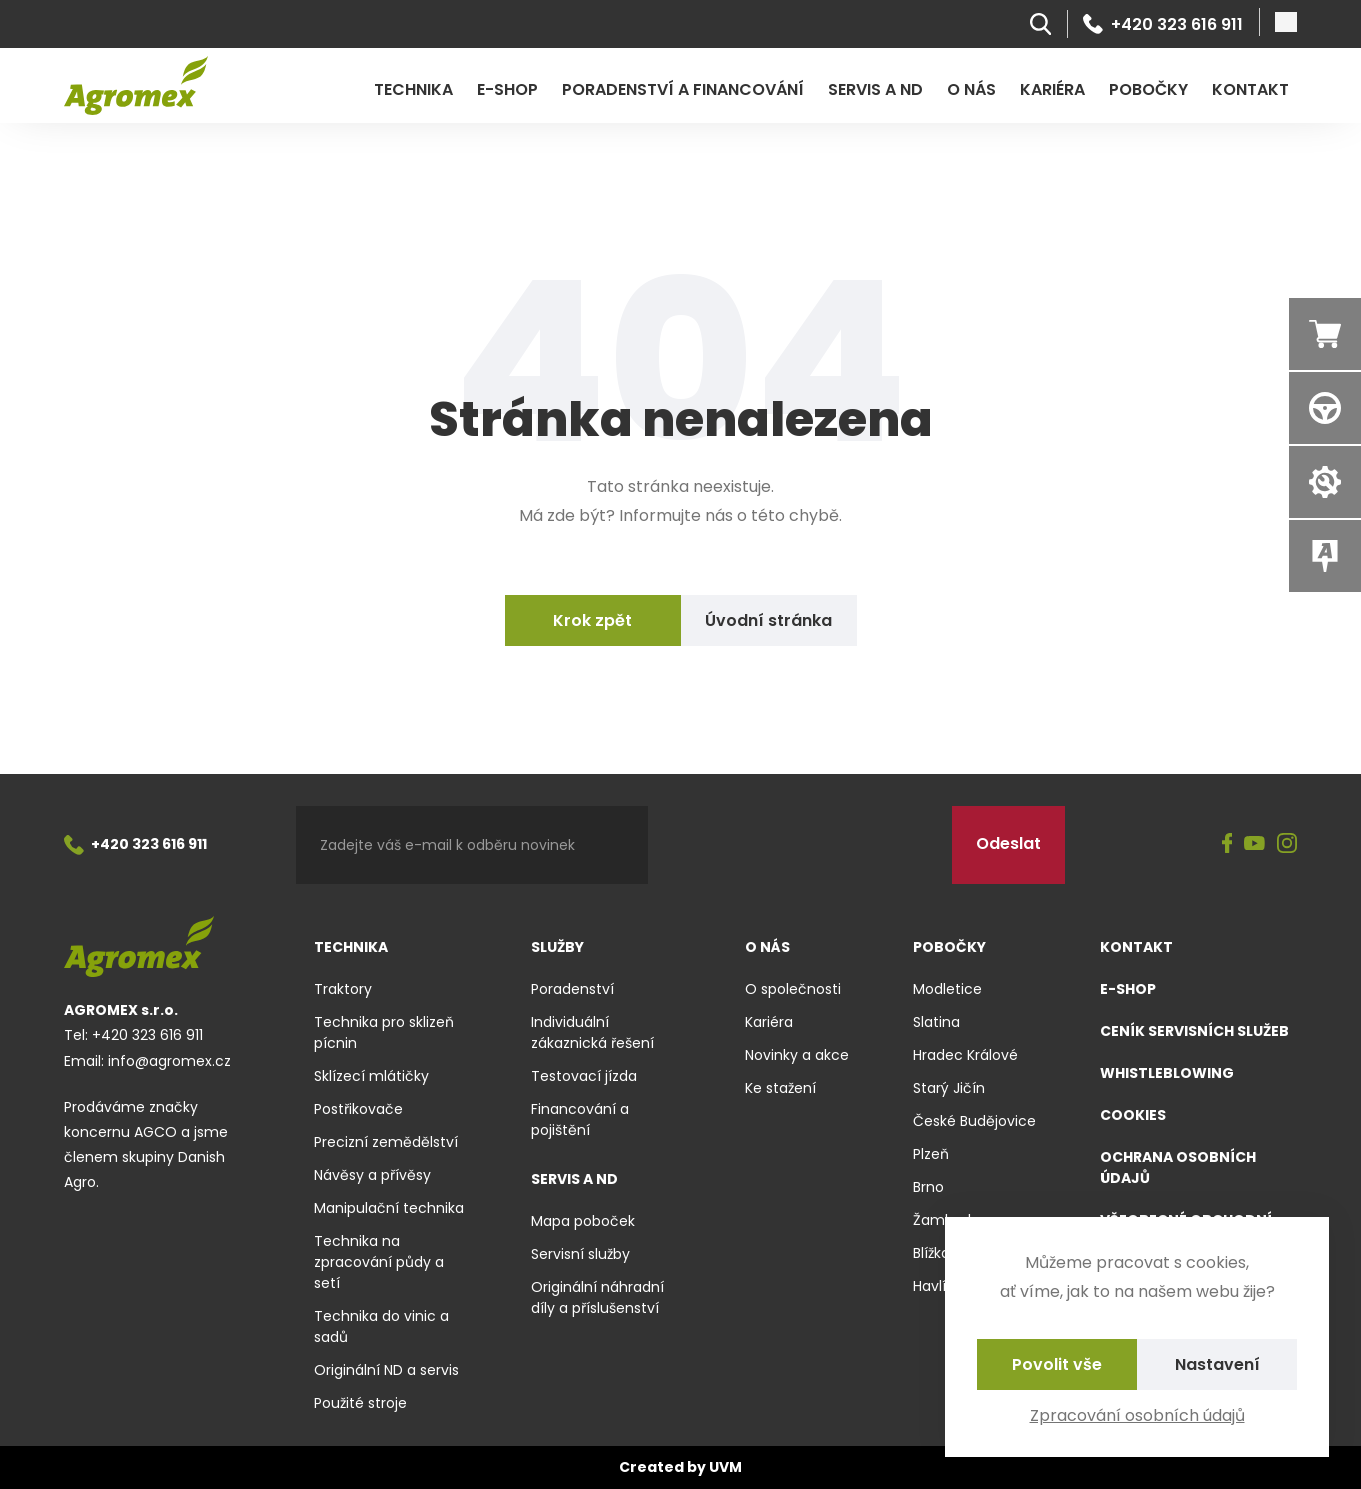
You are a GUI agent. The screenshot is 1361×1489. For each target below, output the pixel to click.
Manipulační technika (389, 1208)
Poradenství (572, 989)
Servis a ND (875, 89)
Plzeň (931, 1154)
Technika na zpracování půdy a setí (379, 1262)
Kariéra (1052, 89)
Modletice (947, 989)
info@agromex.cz (169, 1061)
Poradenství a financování (683, 89)
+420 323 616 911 (1163, 24)
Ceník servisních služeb (1194, 1031)
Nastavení (1217, 1364)
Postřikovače (358, 1109)
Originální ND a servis (386, 1370)
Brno (928, 1187)
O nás (971, 89)
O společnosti (793, 989)
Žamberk (944, 1220)
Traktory (343, 989)
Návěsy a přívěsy (372, 1175)
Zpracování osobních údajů (1137, 1415)
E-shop (507, 89)
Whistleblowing (1167, 1073)
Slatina (936, 1022)
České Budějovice (974, 1121)
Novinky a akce (797, 1055)
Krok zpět (592, 620)
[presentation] (800, 845)
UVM (725, 1467)
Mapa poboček (583, 1221)
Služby (557, 947)
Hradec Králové (965, 1055)
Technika (413, 89)
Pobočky (1148, 89)
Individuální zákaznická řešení (592, 1032)
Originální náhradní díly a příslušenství (597, 1297)
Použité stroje (360, 1403)
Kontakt (1250, 89)
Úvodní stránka (768, 620)
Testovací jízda (584, 1076)
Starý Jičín (949, 1088)
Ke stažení (780, 1088)
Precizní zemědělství (386, 1142)
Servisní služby (580, 1254)
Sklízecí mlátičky (371, 1076)
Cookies (1133, 1115)
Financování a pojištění (580, 1119)
